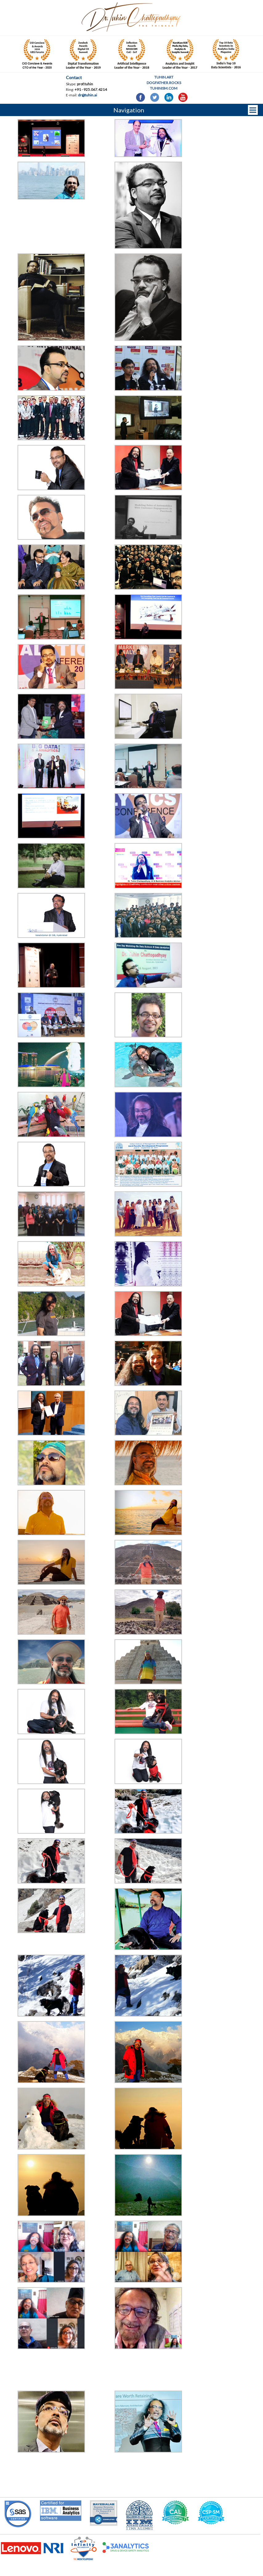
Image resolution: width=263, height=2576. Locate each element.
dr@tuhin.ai (87, 95)
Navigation (128, 110)
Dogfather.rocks (164, 83)
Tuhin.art (163, 77)
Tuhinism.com (163, 88)
